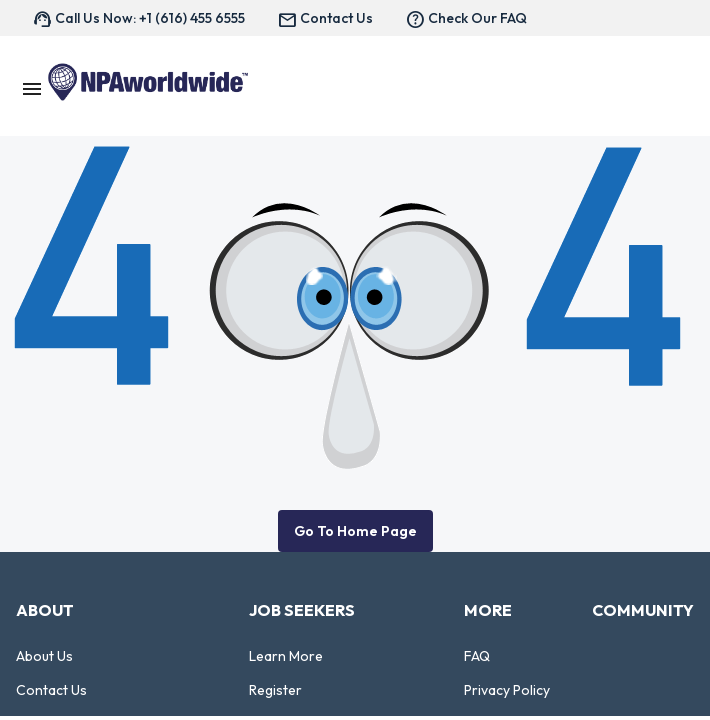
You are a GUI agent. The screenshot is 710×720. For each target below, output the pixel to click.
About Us (44, 656)
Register (275, 690)
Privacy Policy (507, 690)
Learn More (286, 656)
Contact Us (51, 690)
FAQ (477, 656)
